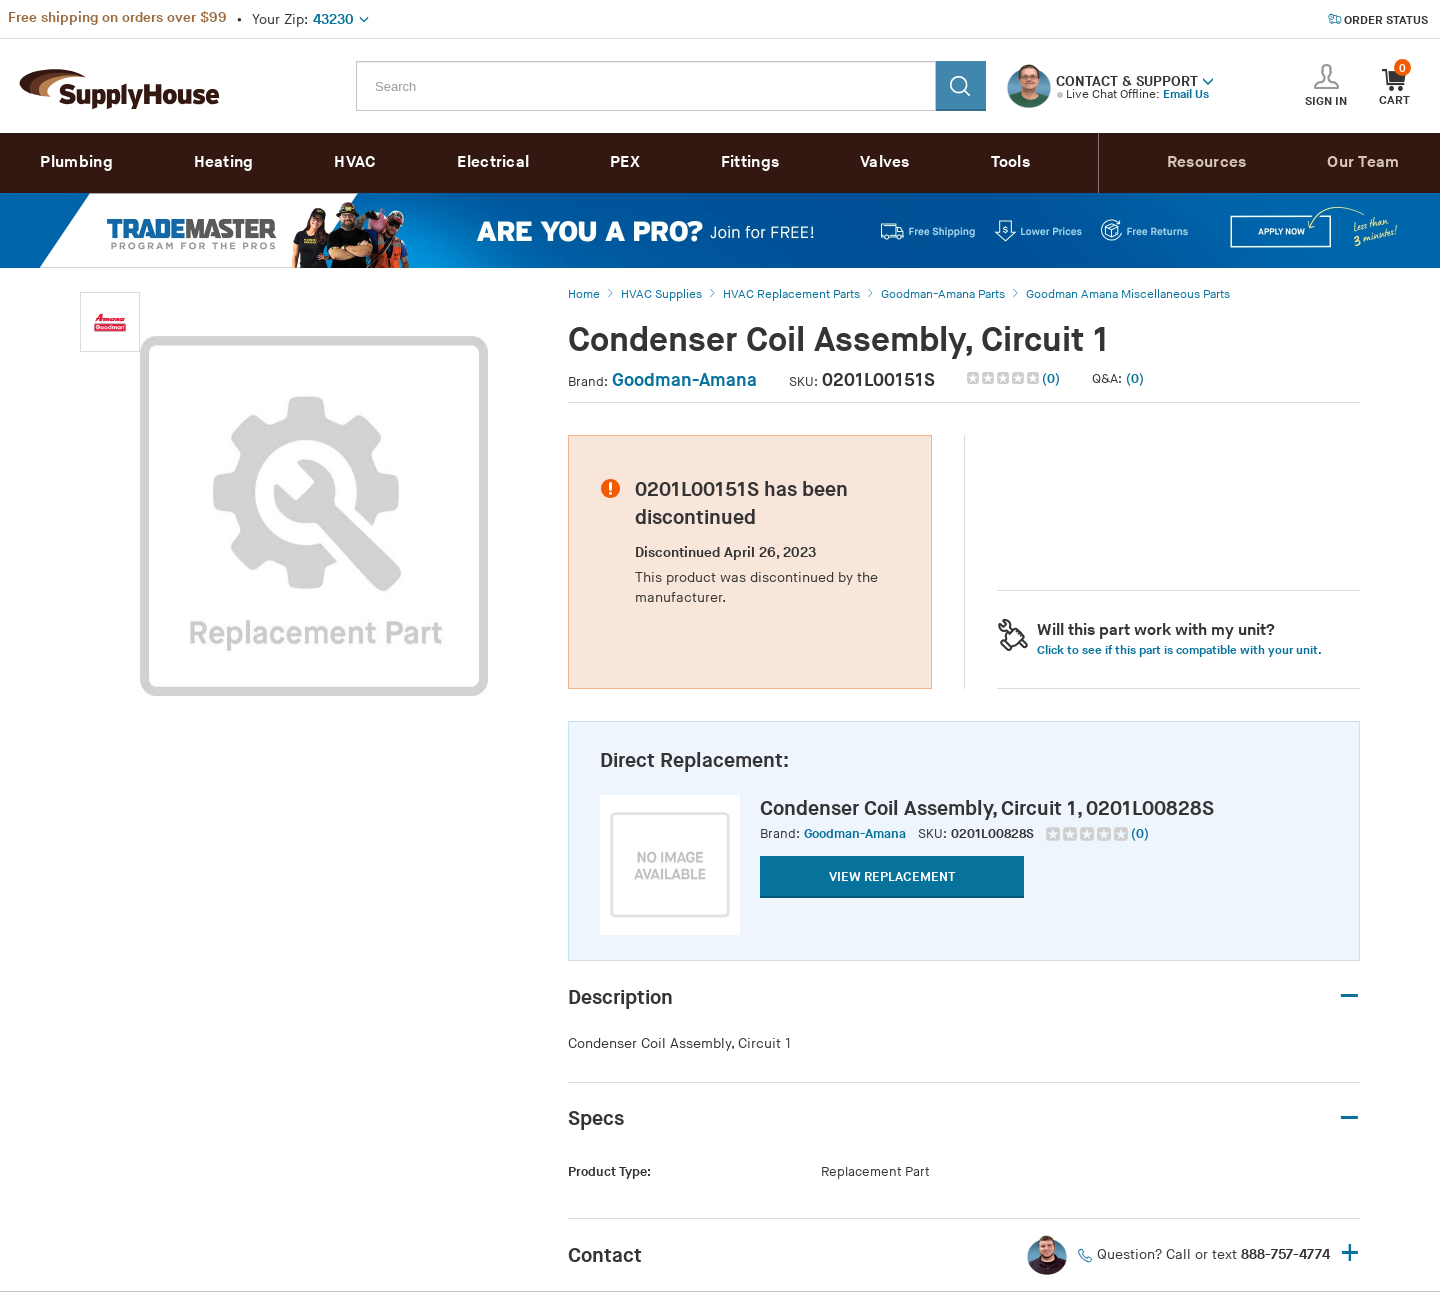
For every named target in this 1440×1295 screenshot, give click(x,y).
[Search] (961, 86)
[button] (1208, 80)
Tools (1011, 162)
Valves (885, 162)
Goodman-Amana (684, 380)
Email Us (1186, 94)
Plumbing (76, 162)
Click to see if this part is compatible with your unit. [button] (1179, 650)
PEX (625, 162)
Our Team (1363, 162)
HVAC (355, 162)
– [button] (1349, 996)
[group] (1097, 834)
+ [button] (1350, 1254)
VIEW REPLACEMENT (892, 877)
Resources (1207, 162)
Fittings (750, 162)
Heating (224, 162)
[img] (1004, 378)
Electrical (493, 162)
